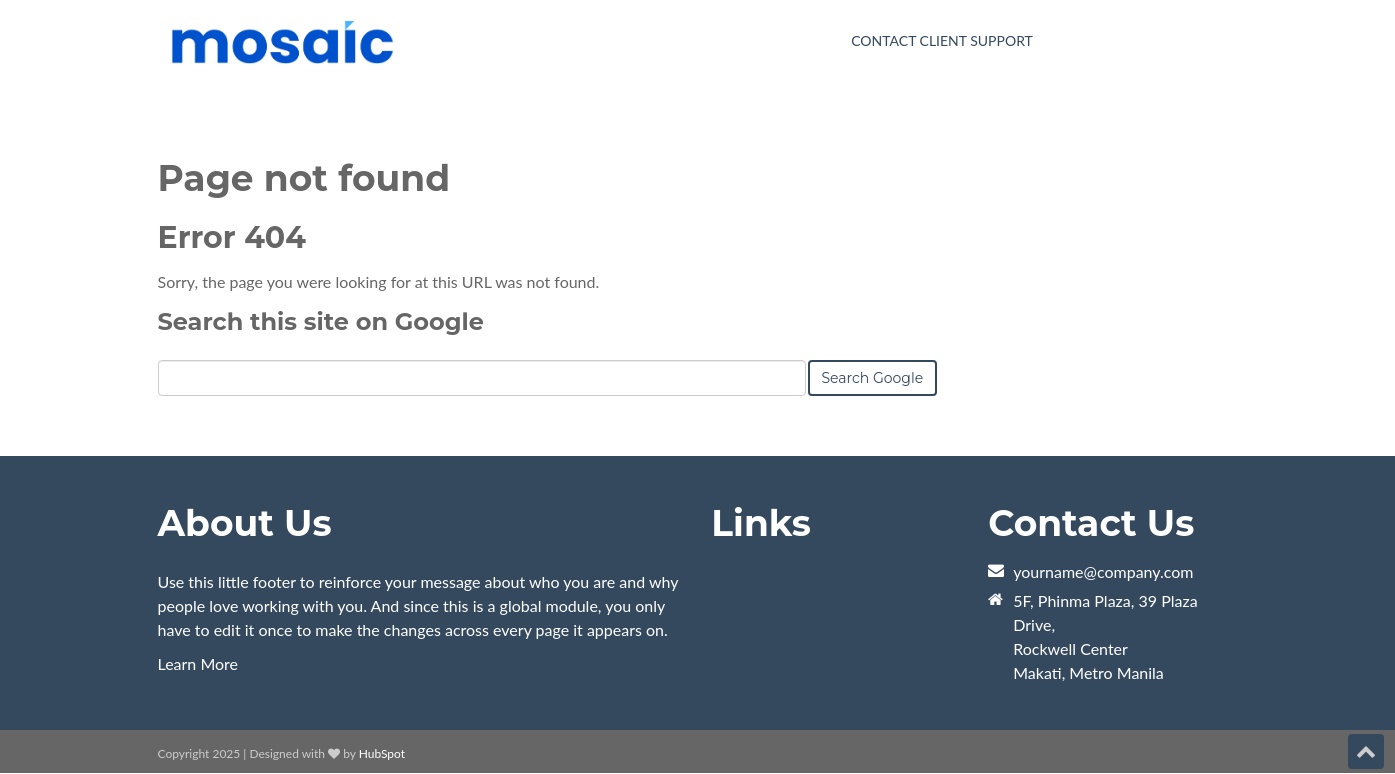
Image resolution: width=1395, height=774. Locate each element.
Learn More (198, 663)
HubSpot (382, 753)
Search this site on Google (321, 321)
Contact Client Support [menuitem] (942, 40)
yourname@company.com (1103, 571)
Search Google (873, 378)
